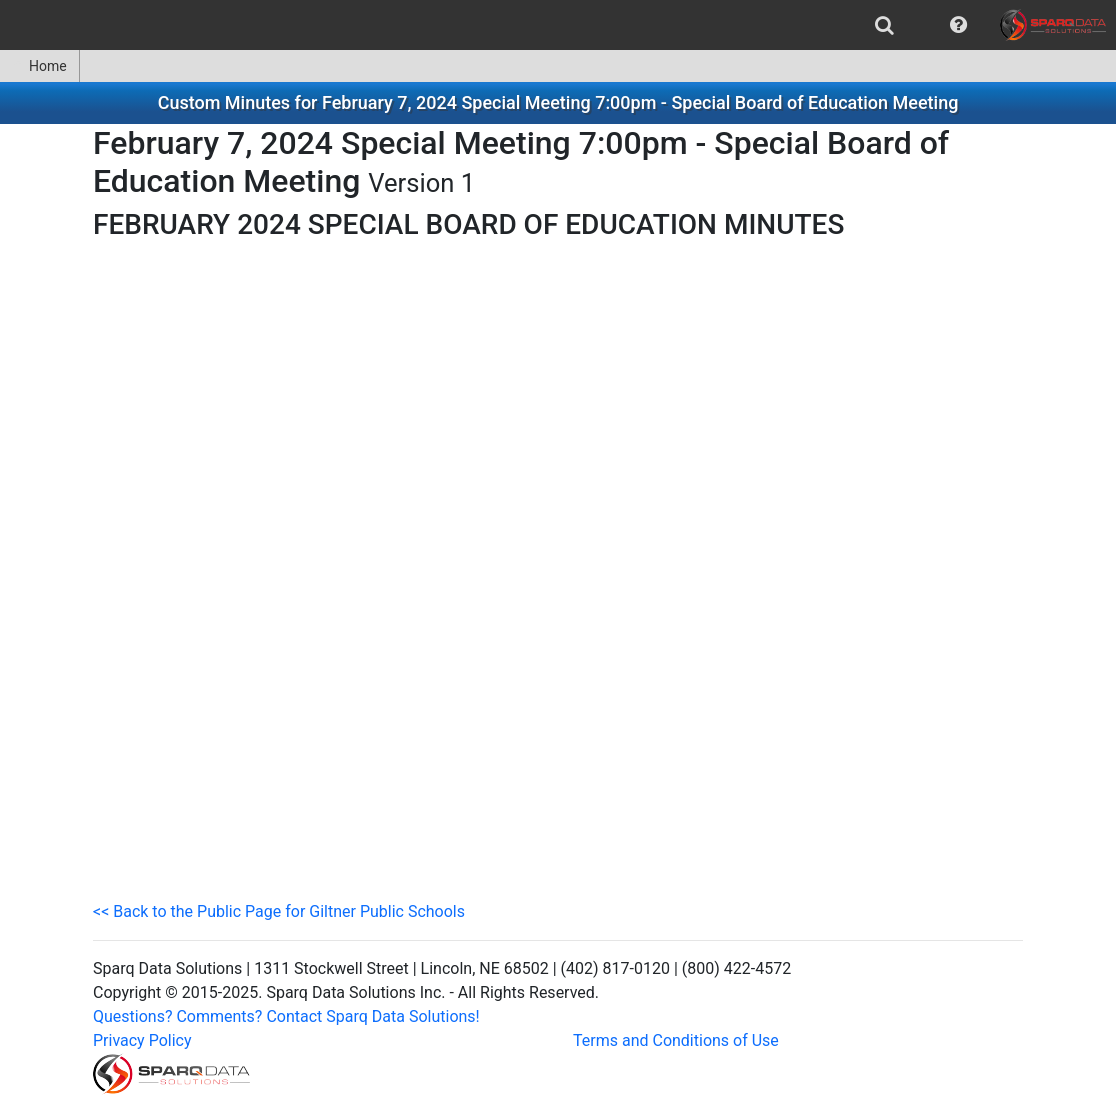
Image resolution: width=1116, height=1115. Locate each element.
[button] (958, 25)
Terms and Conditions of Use (676, 1040)
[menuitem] (884, 25)
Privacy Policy (142, 1040)
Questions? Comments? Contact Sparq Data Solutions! (286, 1016)
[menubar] (558, 25)
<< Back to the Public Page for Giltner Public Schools (279, 911)
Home (39, 66)
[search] (884, 25)
